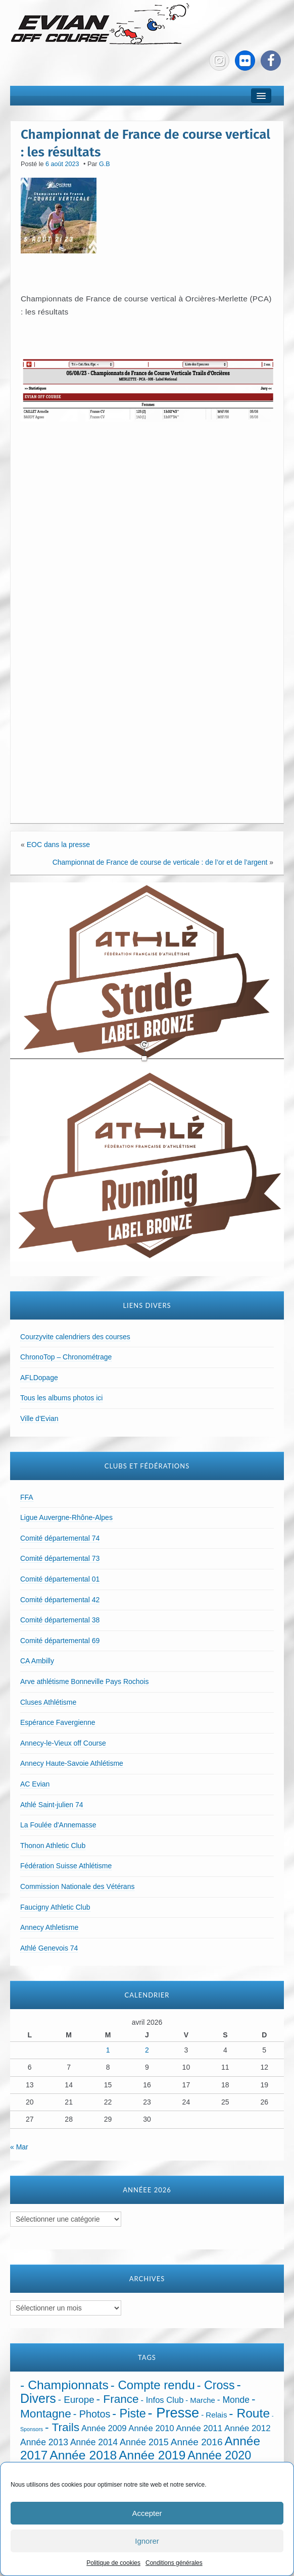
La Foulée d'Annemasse (58, 1825)
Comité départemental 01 (60, 1579)
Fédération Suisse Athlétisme (66, 1866)
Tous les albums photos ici (61, 1398)
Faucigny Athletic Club (55, 1907)
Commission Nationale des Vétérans (77, 1886)
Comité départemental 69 (60, 1641)
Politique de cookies (113, 2562)
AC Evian (35, 1784)
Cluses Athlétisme (48, 1702)
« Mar (19, 2147)
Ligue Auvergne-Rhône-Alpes (66, 1517)
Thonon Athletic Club (52, 1846)
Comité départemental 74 (60, 1538)
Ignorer (147, 2541)
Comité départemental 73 (60, 1558)
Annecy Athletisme (49, 1927)
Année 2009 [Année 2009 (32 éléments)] (103, 2428)
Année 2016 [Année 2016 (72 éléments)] (197, 2442)
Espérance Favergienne (57, 1722)
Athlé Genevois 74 (49, 1948)
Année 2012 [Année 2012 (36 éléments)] (247, 2428)
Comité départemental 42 (60, 1600)
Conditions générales (174, 2562)
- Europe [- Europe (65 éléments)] (76, 2399)
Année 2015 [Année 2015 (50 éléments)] (144, 2442)
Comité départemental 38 (60, 1620)
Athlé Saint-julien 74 (51, 1805)
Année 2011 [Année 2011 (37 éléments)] (199, 2428)
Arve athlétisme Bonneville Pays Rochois (84, 1681)
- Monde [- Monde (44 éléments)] (233, 2400)
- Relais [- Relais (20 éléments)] (214, 2414)
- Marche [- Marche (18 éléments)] (200, 2400)
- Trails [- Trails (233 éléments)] (62, 2427)
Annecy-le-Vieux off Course (63, 1743)
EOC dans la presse (58, 844)
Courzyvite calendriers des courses (75, 1337)
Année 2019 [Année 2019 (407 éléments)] (152, 2455)
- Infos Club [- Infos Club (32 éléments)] (162, 2400)
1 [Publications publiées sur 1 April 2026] (108, 2050)
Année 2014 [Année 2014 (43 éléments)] (94, 2442)
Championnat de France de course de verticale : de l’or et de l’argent (160, 862)
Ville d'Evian (39, 1418)
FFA (26, 1497)
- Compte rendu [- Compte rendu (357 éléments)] (153, 2385)
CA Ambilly (37, 1661)
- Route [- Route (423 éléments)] (249, 2413)
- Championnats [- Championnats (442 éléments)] (64, 2385)
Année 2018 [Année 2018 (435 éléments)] (83, 2455)
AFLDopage (39, 1378)
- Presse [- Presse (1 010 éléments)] (174, 2413)
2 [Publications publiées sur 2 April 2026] (147, 2050)
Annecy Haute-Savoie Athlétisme (71, 1763)
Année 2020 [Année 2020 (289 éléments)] (219, 2455)
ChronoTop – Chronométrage (66, 1357)
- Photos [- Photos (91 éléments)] (92, 2414)
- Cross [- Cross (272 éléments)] (216, 2385)
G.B (104, 164)
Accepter (147, 2513)
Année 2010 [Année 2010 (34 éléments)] (151, 2428)
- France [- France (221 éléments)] (117, 2399)
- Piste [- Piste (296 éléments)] (129, 2413)
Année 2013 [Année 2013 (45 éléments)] (44, 2442)
